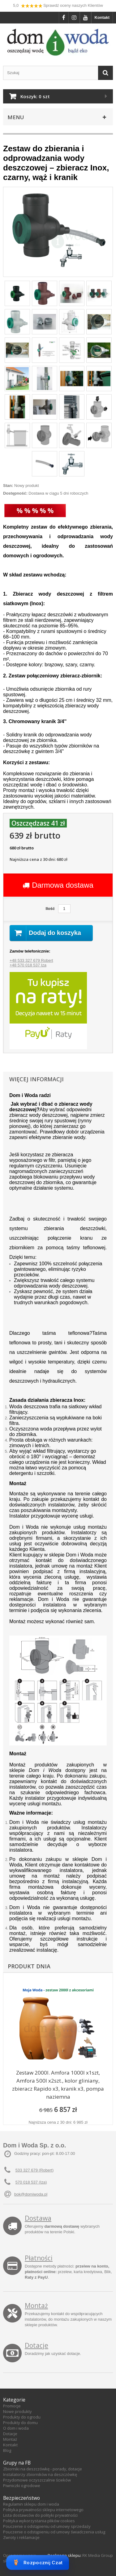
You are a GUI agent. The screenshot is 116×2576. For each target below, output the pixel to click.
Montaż (36, 2305)
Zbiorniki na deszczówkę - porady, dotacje (42, 2469)
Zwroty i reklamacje (21, 2537)
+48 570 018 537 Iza (28, 965)
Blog (7, 2450)
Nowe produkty (17, 2411)
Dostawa (38, 2218)
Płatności (39, 2258)
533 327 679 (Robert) (34, 2170)
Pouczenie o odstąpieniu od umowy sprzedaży (47, 2526)
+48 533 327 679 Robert (31, 960)
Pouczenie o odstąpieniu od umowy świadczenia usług (54, 2532)
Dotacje (36, 2345)
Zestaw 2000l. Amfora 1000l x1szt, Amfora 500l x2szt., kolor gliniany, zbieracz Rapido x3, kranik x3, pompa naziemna (58, 2084)
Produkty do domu (20, 2422)
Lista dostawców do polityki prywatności (40, 2515)
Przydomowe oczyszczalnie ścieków (37, 2480)
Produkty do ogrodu (22, 2417)
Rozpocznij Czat (37, 2562)
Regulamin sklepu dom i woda (31, 2504)
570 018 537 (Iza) (31, 2182)
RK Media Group (97, 2555)
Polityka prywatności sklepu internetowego (43, 2509)
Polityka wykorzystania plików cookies (39, 2521)
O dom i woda (16, 2428)
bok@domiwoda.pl (30, 2194)
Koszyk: (35, 96)
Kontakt (102, 17)
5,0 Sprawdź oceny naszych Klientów (58, 6)
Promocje (12, 2406)
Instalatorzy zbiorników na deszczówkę (40, 2474)
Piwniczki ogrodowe (21, 2485)
